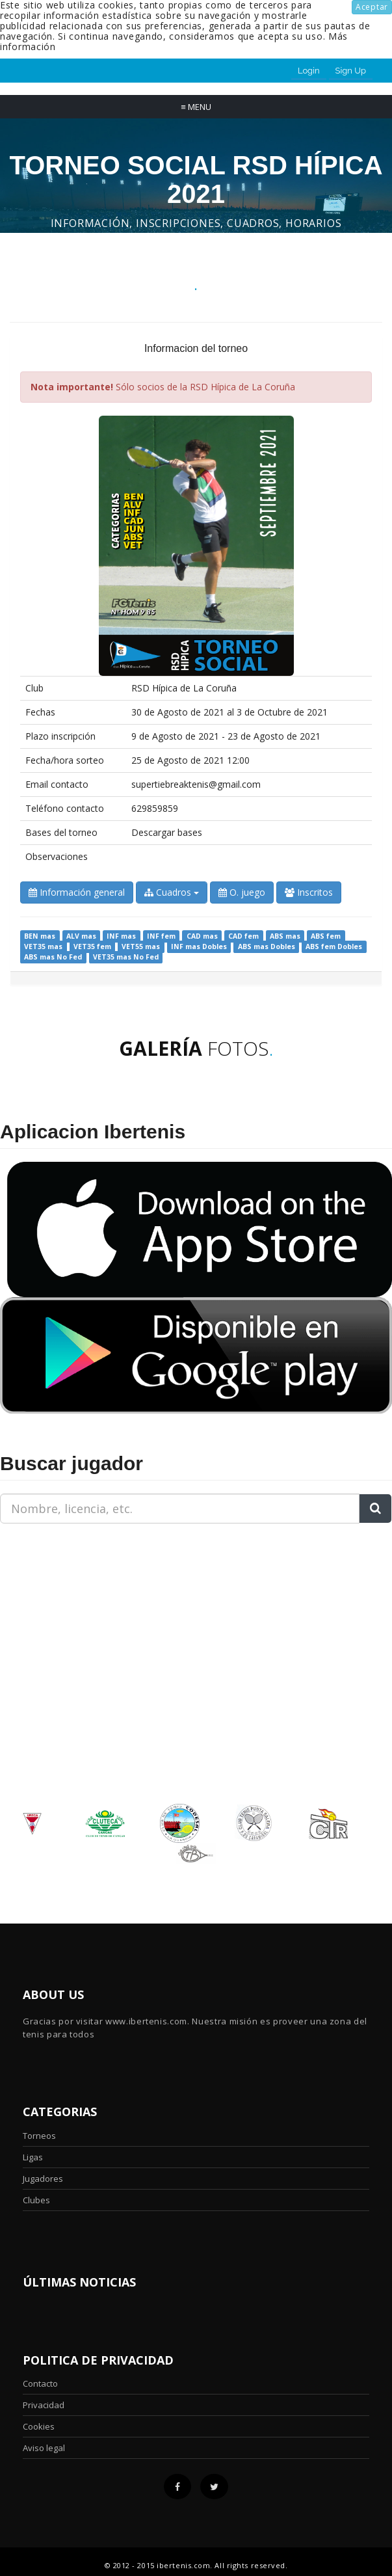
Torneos (39, 2135)
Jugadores (43, 2178)
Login (309, 70)
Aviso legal (44, 2448)
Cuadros (171, 892)
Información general (77, 892)
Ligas (33, 2157)
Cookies (39, 2426)
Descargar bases (166, 832)
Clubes (36, 2200)
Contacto (40, 2383)
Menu (196, 107)
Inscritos (309, 892)
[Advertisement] (81, 1615)
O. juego (241, 892)
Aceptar (372, 6)
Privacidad (43, 2405)
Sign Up (350, 70)
